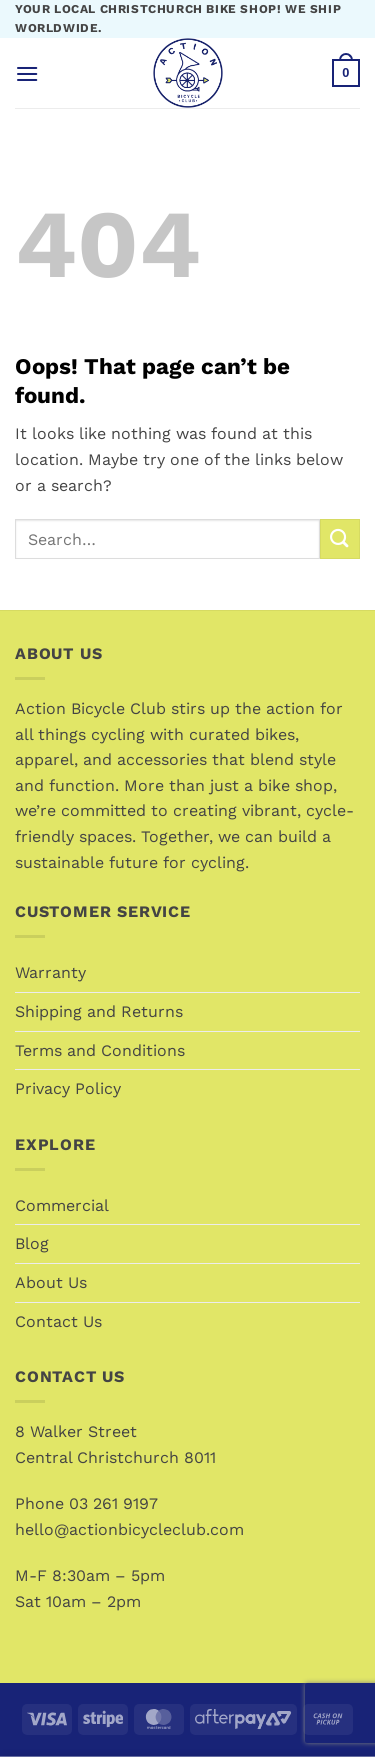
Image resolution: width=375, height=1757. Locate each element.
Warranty (50, 972)
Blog (32, 1243)
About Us (51, 1282)
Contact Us (58, 1321)
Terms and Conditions (100, 1050)
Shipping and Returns (99, 1011)
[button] (27, 73)
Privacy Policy (68, 1088)
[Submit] (340, 538)
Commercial (62, 1205)
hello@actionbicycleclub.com (129, 1529)
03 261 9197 (113, 1503)
